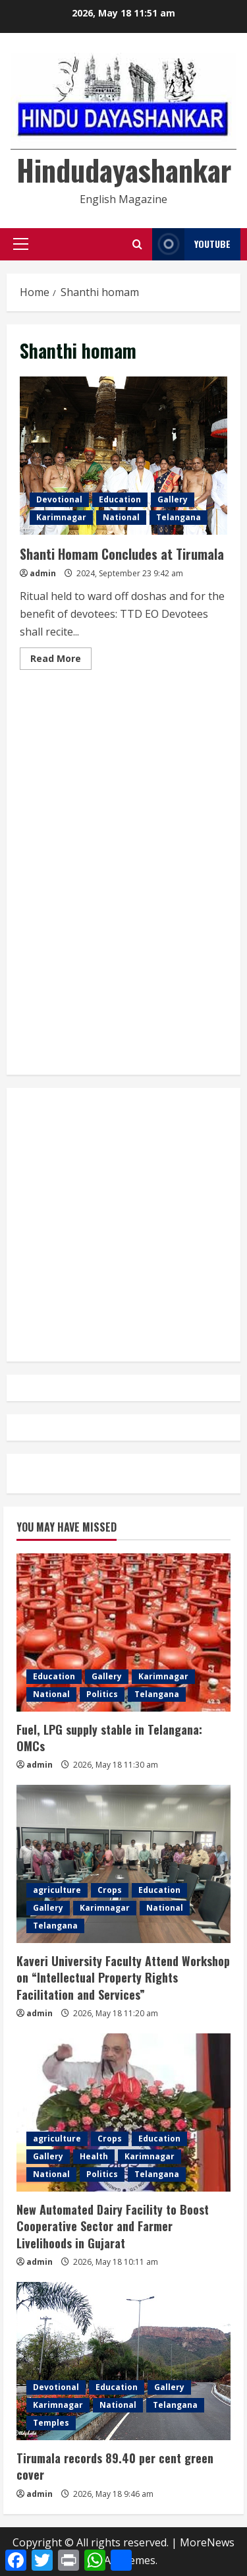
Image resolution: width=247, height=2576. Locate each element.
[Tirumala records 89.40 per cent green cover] (123, 2361)
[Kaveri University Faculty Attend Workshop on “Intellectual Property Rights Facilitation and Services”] (123, 1864)
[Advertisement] (123, 743)
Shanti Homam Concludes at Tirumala (123, 455)
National (121, 517)
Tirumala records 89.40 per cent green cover (114, 2466)
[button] (21, 244)
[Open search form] (137, 244)
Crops (109, 1890)
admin (43, 573)
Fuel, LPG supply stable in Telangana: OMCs (111, 1737)
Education (120, 499)
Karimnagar (61, 517)
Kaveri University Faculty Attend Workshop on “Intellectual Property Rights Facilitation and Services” (123, 1977)
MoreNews (207, 2542)
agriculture (57, 1890)
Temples (51, 2422)
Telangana (178, 517)
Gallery (172, 499)
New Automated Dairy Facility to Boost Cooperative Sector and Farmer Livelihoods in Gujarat (112, 2226)
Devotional (59, 499)
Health (94, 2156)
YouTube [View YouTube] (191, 244)
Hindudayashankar (123, 169)
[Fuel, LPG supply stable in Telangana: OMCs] (123, 1632)
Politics (102, 1694)
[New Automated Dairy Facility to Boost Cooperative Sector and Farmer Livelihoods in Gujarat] (123, 2112)
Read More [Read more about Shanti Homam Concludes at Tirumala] (61, 660)
